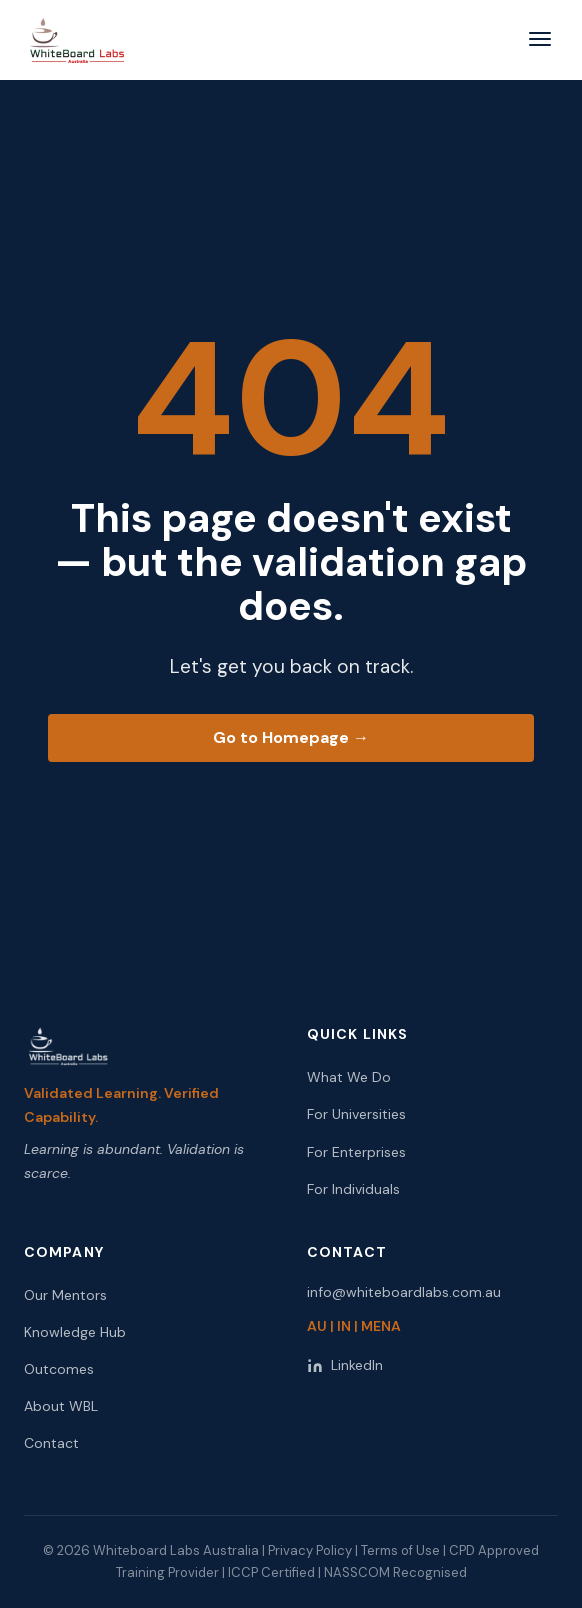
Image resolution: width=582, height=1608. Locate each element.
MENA (381, 1326)
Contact (51, 1443)
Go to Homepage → (291, 737)
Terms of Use (400, 1550)
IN (344, 1326)
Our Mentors (65, 1295)
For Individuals (353, 1189)
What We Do (349, 1077)
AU (317, 1326)
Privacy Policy (310, 1550)
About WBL (61, 1406)
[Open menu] (540, 40)
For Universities (356, 1114)
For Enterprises (356, 1152)
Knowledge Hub (75, 1332)
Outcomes (59, 1369)
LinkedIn (345, 1365)
